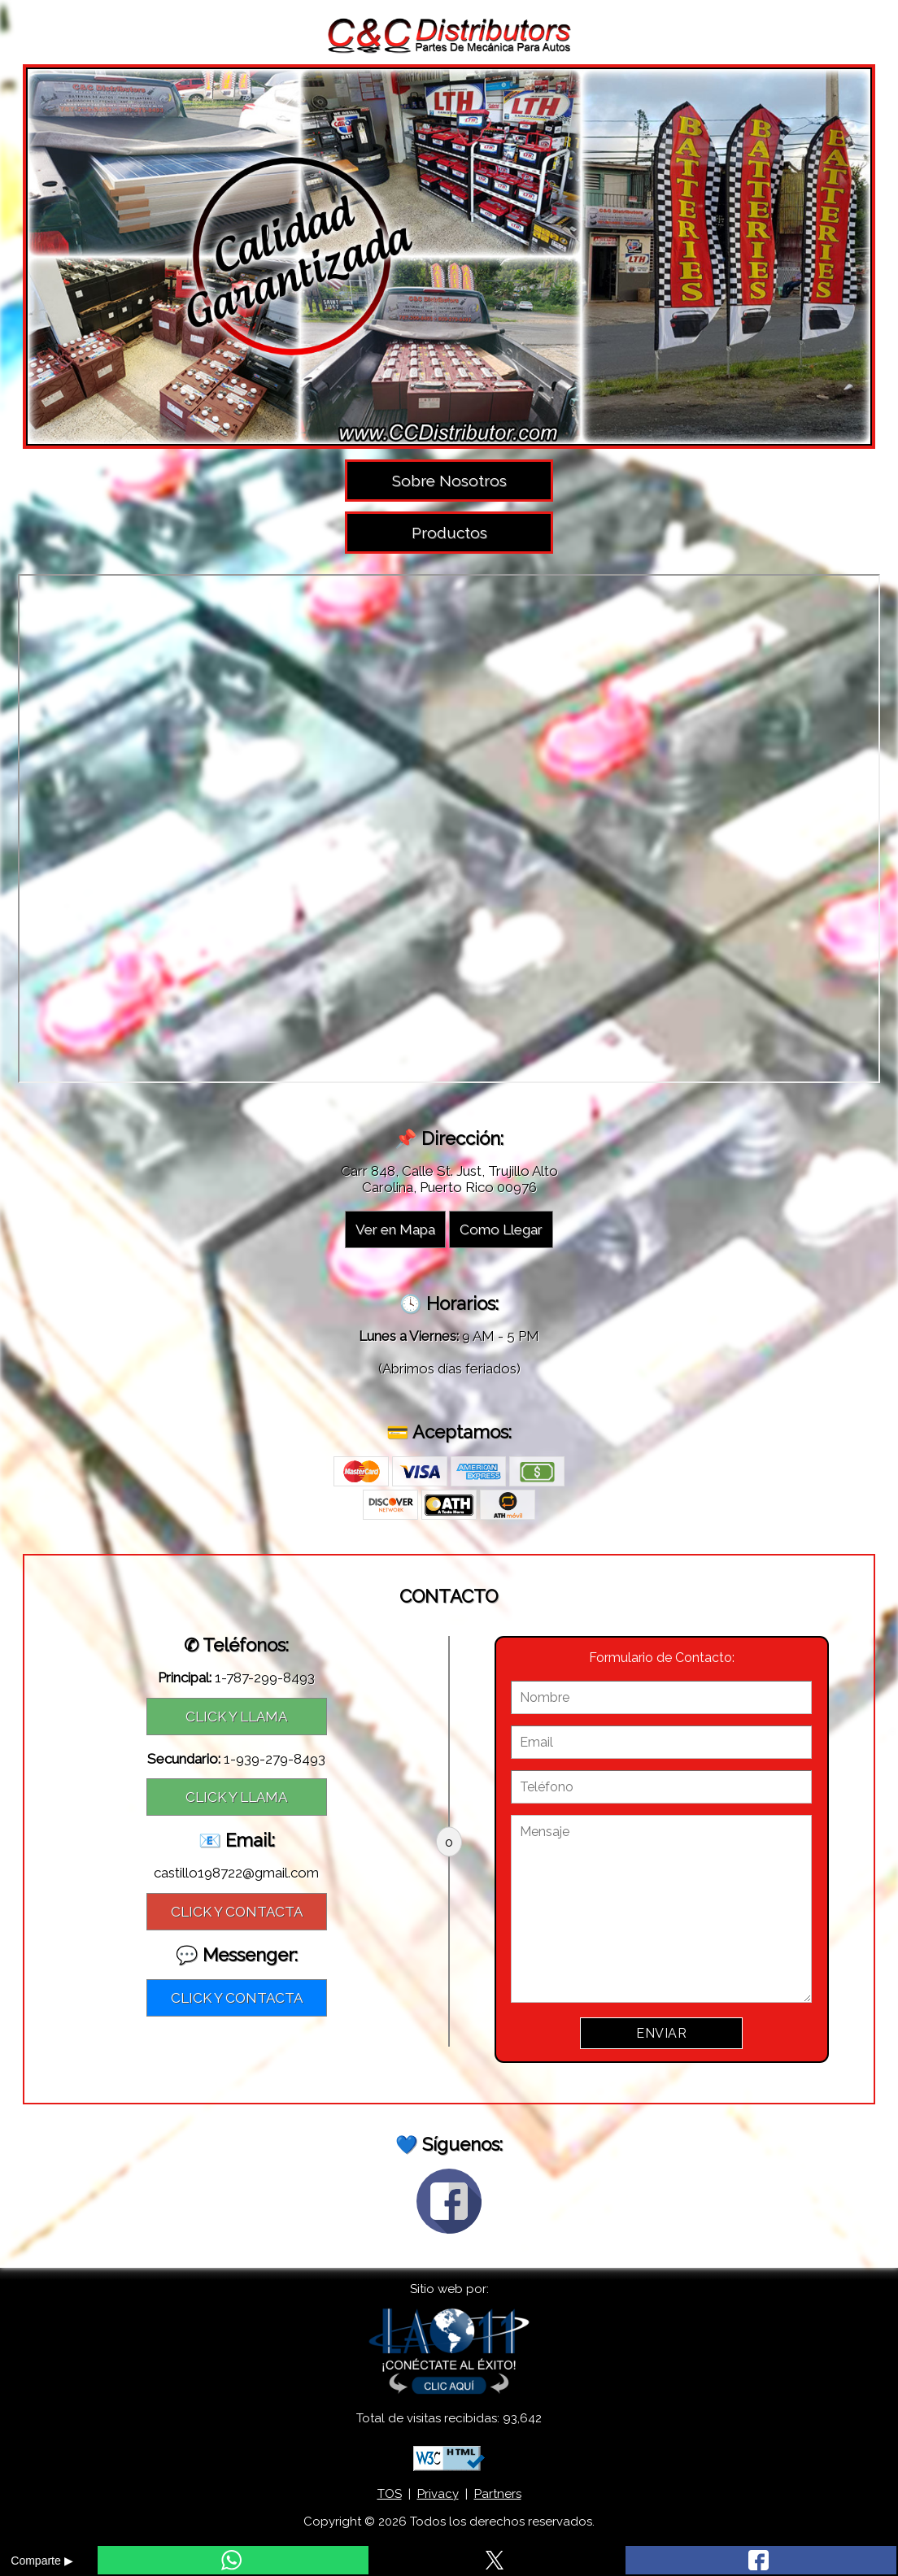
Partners (497, 2494)
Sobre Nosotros (449, 481)
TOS (389, 2494)
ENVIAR (661, 2033)
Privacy (438, 2494)
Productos (449, 533)
